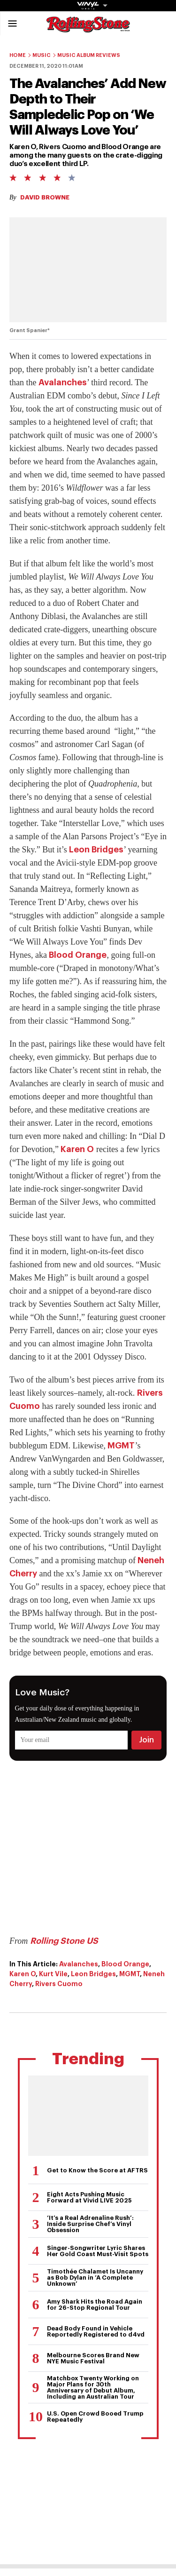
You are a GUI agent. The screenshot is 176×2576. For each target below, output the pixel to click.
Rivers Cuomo (59, 1983)
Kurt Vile (53, 1974)
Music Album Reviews (88, 55)
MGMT (121, 1445)
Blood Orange (78, 955)
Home (17, 55)
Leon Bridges (96, 849)
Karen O (77, 1149)
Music (41, 55)
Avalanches (62, 382)
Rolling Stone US (64, 1941)
